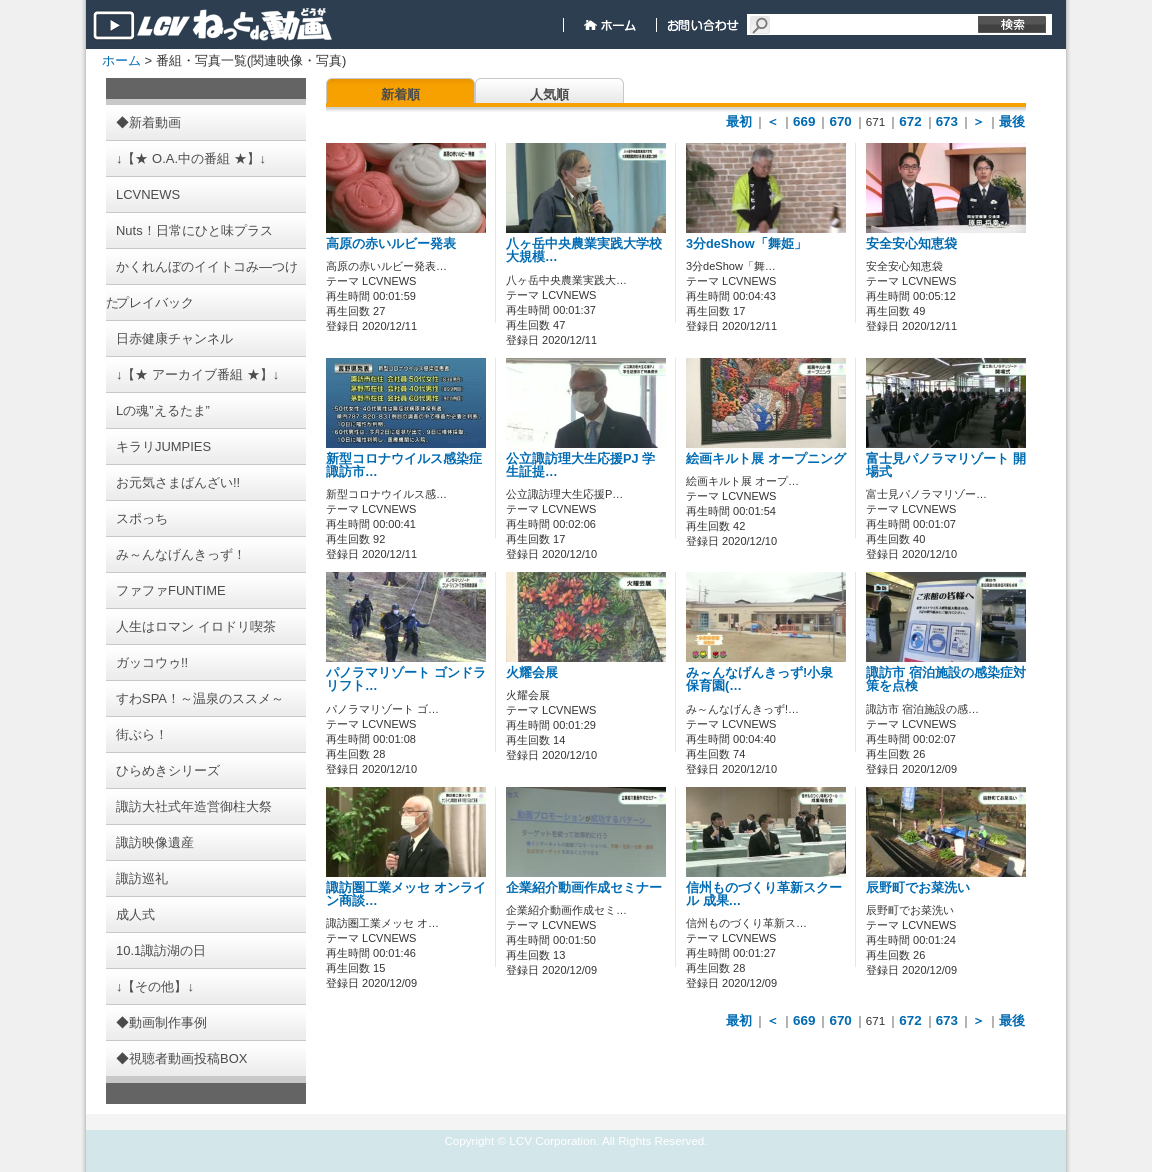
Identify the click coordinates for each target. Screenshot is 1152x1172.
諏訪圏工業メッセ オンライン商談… (406, 894)
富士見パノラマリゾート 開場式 (946, 465)
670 (840, 121)
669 (804, 121)
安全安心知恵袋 (911, 244)
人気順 (549, 94)
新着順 (400, 94)
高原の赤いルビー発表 (391, 244)
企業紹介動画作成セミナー (584, 888)
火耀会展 (532, 673)
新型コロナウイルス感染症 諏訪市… (404, 465)
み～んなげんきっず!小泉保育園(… (759, 679)
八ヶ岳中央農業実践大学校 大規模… (584, 250)
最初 (739, 121)
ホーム (121, 60)
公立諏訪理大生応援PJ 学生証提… (580, 465)
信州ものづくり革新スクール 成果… (764, 894)
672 (910, 121)
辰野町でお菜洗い (918, 888)
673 (947, 121)
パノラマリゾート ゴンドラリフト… (406, 679)
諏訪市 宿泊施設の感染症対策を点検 (946, 679)
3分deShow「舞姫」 (746, 244)
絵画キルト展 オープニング (766, 459)
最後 (1012, 121)
